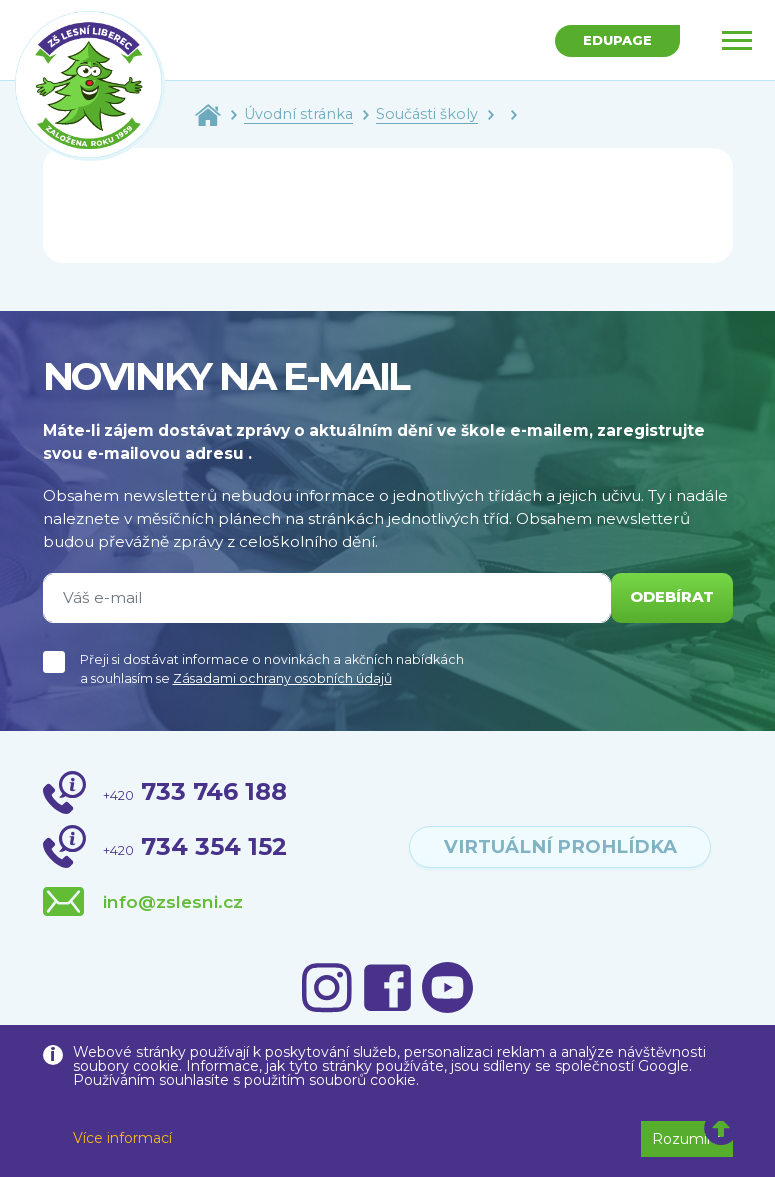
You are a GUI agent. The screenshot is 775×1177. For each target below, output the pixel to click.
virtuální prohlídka (560, 846)
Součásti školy (427, 114)
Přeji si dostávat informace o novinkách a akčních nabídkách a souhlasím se (272, 669)
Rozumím (687, 1139)
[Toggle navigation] (737, 40)
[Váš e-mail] (325, 598)
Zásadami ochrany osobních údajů (282, 678)
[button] (721, 1129)
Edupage (615, 41)
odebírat (669, 597)
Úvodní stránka (298, 114)
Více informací (122, 1138)
